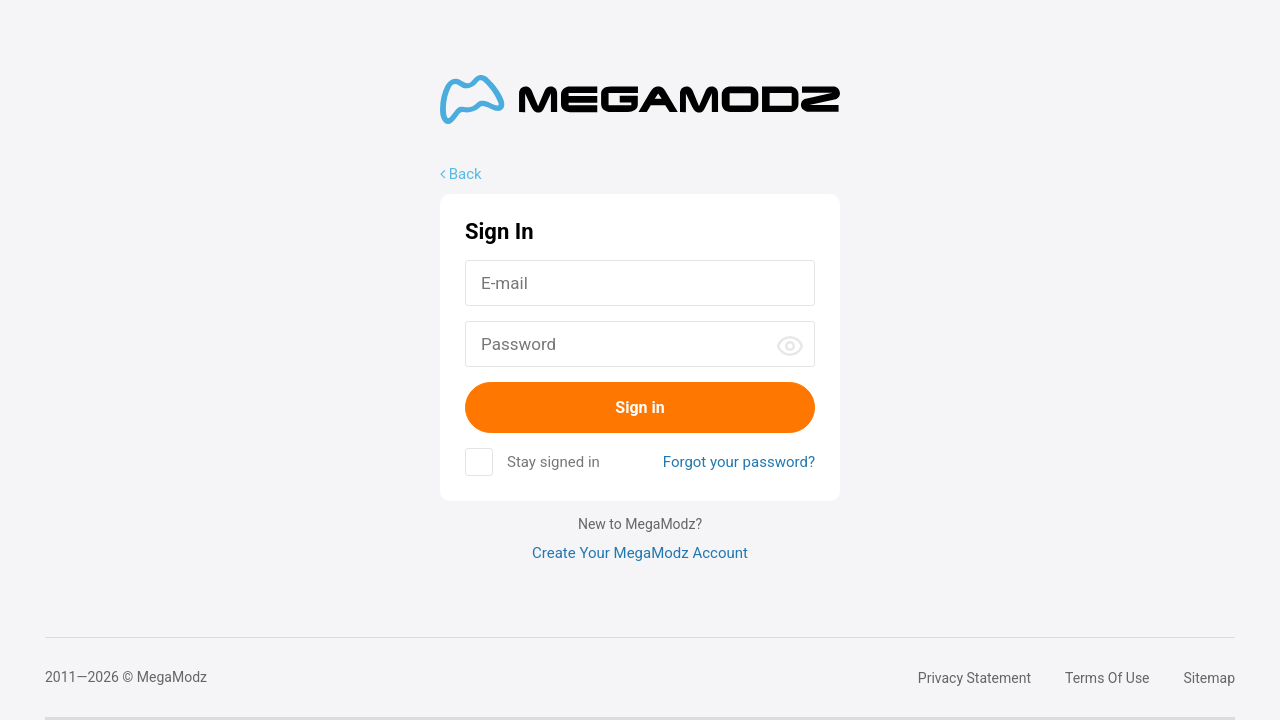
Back (461, 174)
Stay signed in (553, 462)
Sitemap (1209, 678)
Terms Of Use (1107, 678)
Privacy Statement (974, 678)
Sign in (639, 407)
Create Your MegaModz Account (640, 553)
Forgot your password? (739, 462)
